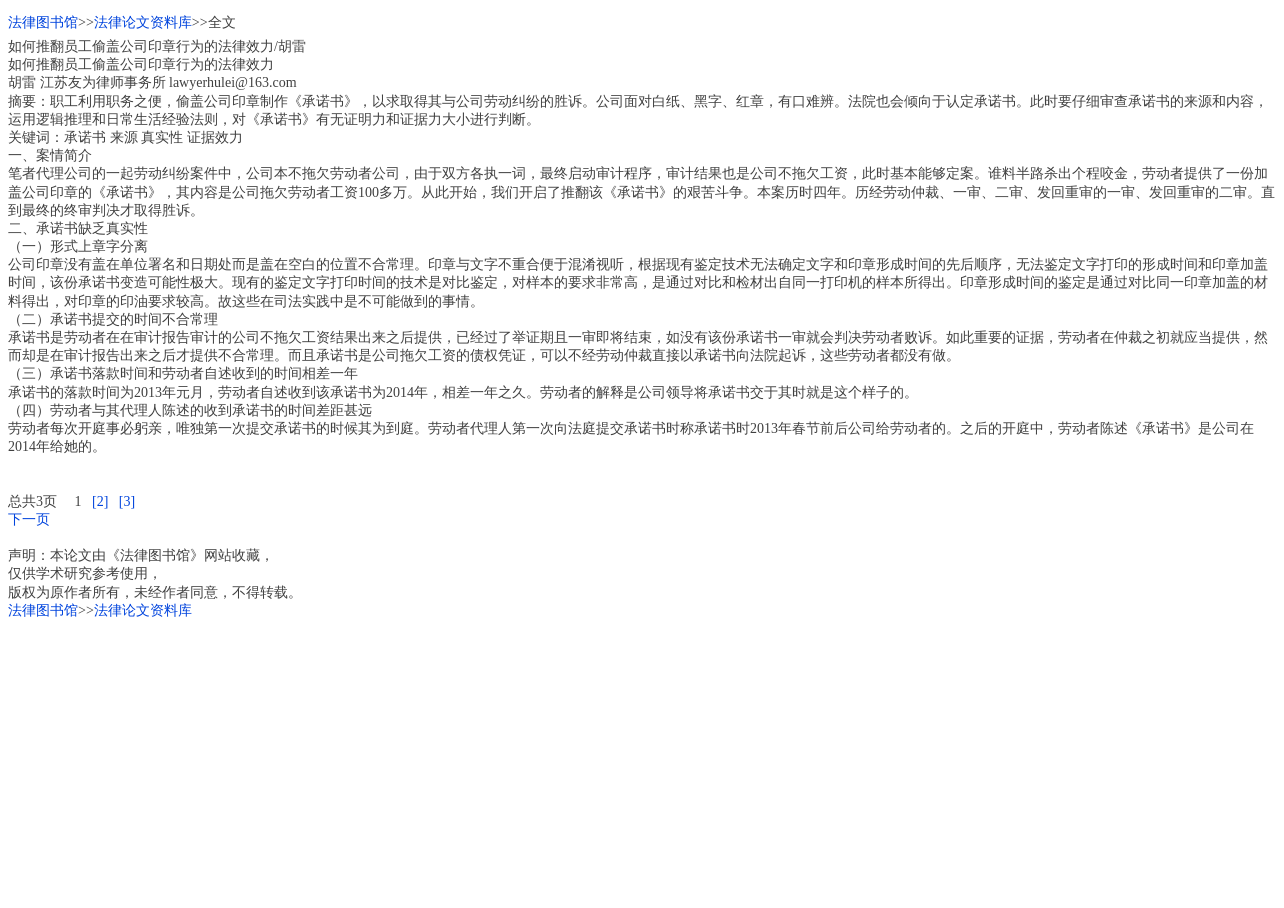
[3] (127, 501)
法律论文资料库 (143, 22)
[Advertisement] (608, 760)
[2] (100, 501)
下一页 (29, 519)
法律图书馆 (43, 22)
